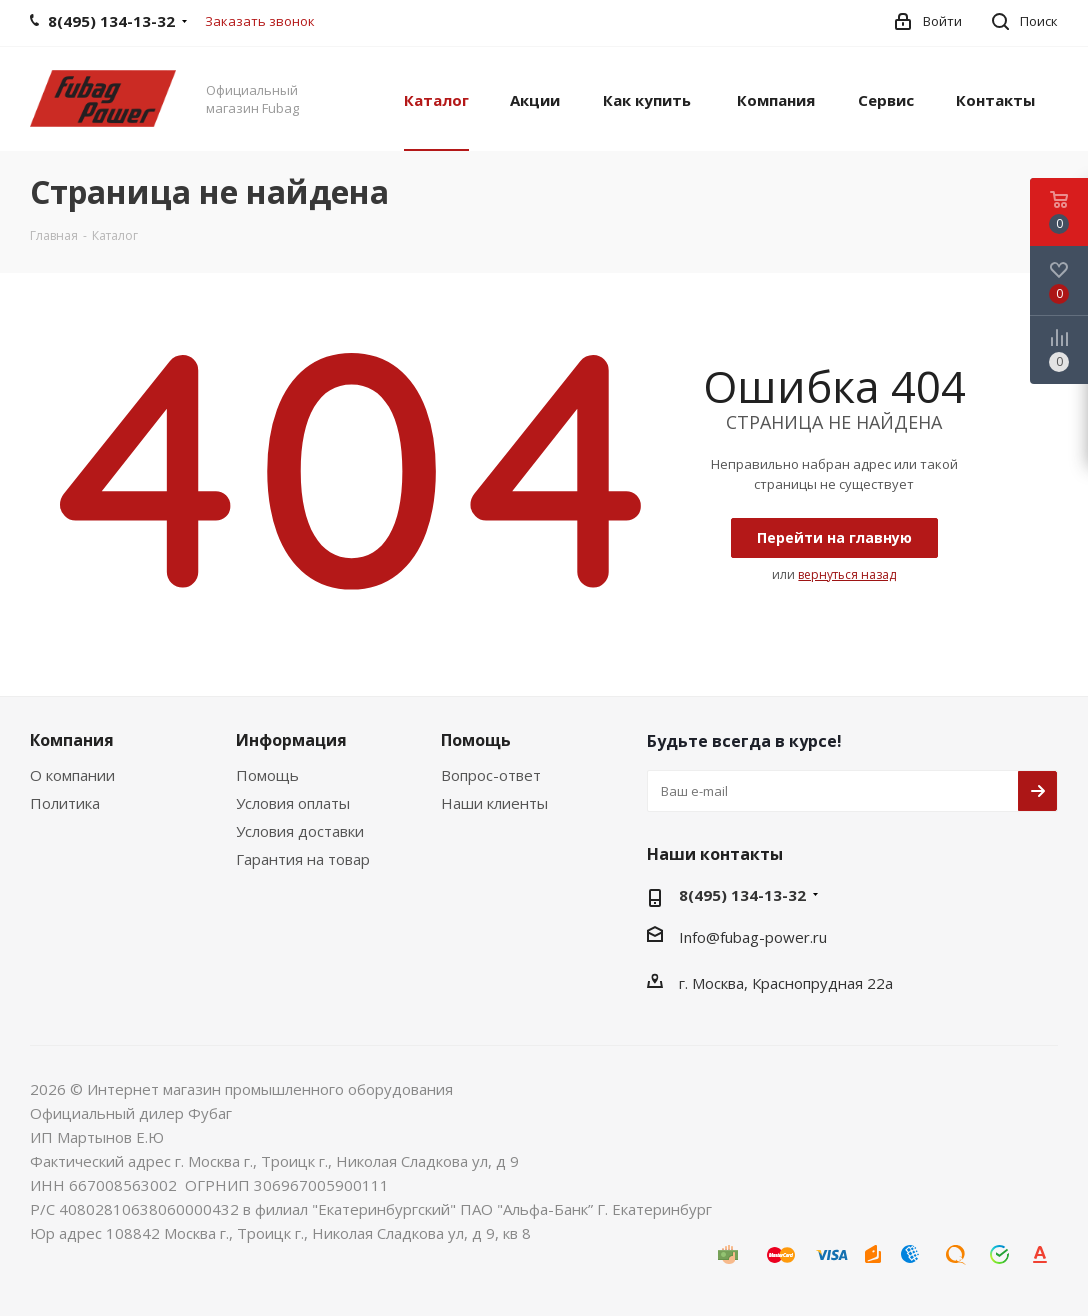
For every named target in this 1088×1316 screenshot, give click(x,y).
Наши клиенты (494, 803)
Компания (72, 740)
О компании (72, 775)
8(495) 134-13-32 (742, 895)
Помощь (267, 775)
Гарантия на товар (303, 859)
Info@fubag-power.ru (753, 937)
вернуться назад (847, 574)
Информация (291, 740)
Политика (65, 803)
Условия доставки (300, 831)
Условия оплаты (293, 803)
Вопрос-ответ (491, 775)
